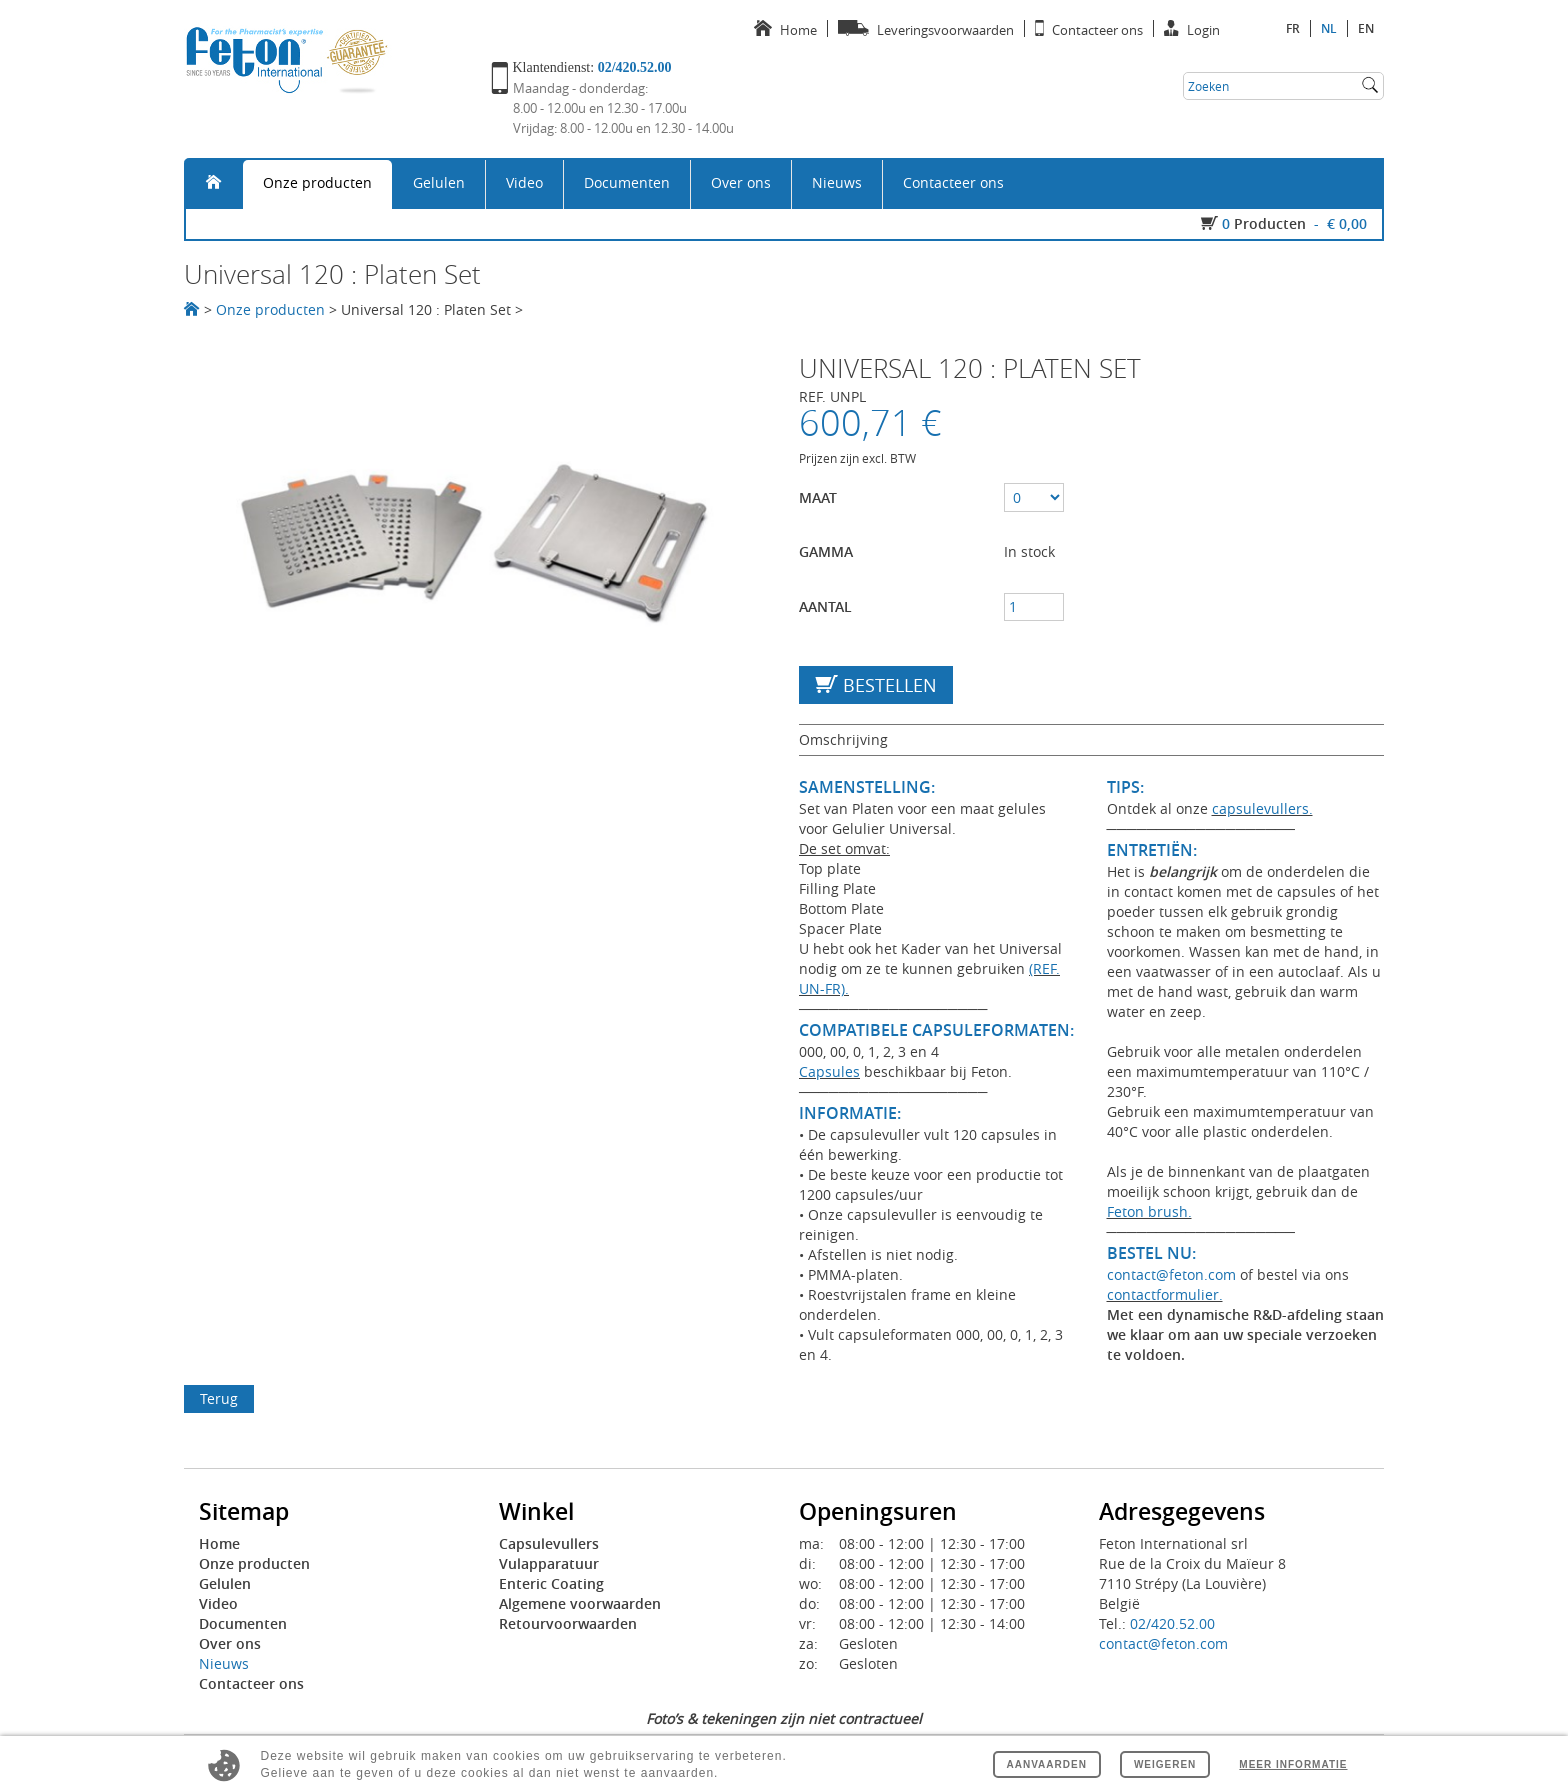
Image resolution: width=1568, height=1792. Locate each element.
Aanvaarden (1047, 1764)
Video (524, 182)
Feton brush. (1149, 1211)
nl (1329, 28)
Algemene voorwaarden (580, 1603)
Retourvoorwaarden (568, 1623)
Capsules (829, 1071)
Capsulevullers (549, 1543)
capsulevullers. (1262, 808)
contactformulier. (1165, 1294)
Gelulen (439, 182)
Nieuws (837, 182)
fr (1293, 28)
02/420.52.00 (1172, 1623)
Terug (219, 1398)
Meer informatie (1293, 1764)
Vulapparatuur (549, 1563)
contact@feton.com (1171, 1274)
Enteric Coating (551, 1583)
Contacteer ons (953, 182)
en (1366, 28)
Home (219, 1543)
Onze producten (317, 182)
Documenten (627, 182)
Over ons (741, 182)
